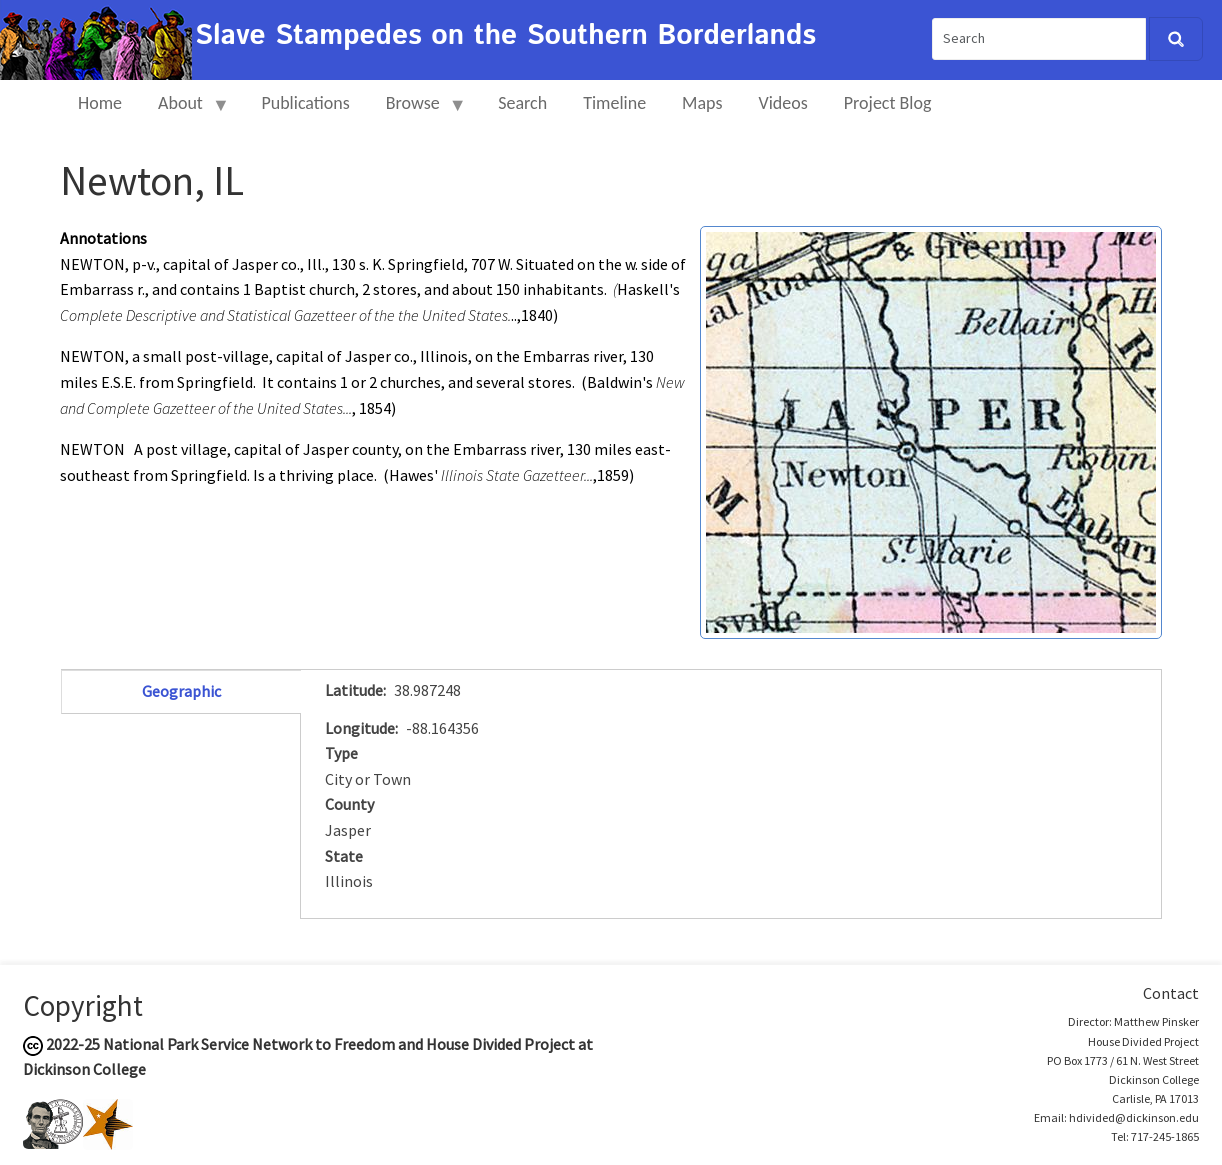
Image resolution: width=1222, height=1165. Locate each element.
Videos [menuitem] (783, 103)
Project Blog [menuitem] (888, 103)
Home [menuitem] (100, 103)
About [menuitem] (185, 111)
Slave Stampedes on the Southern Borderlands (505, 36)
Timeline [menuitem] (614, 103)
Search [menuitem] (522, 103)
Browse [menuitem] (417, 111)
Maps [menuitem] (702, 103)
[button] (931, 430)
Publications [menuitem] (305, 103)
